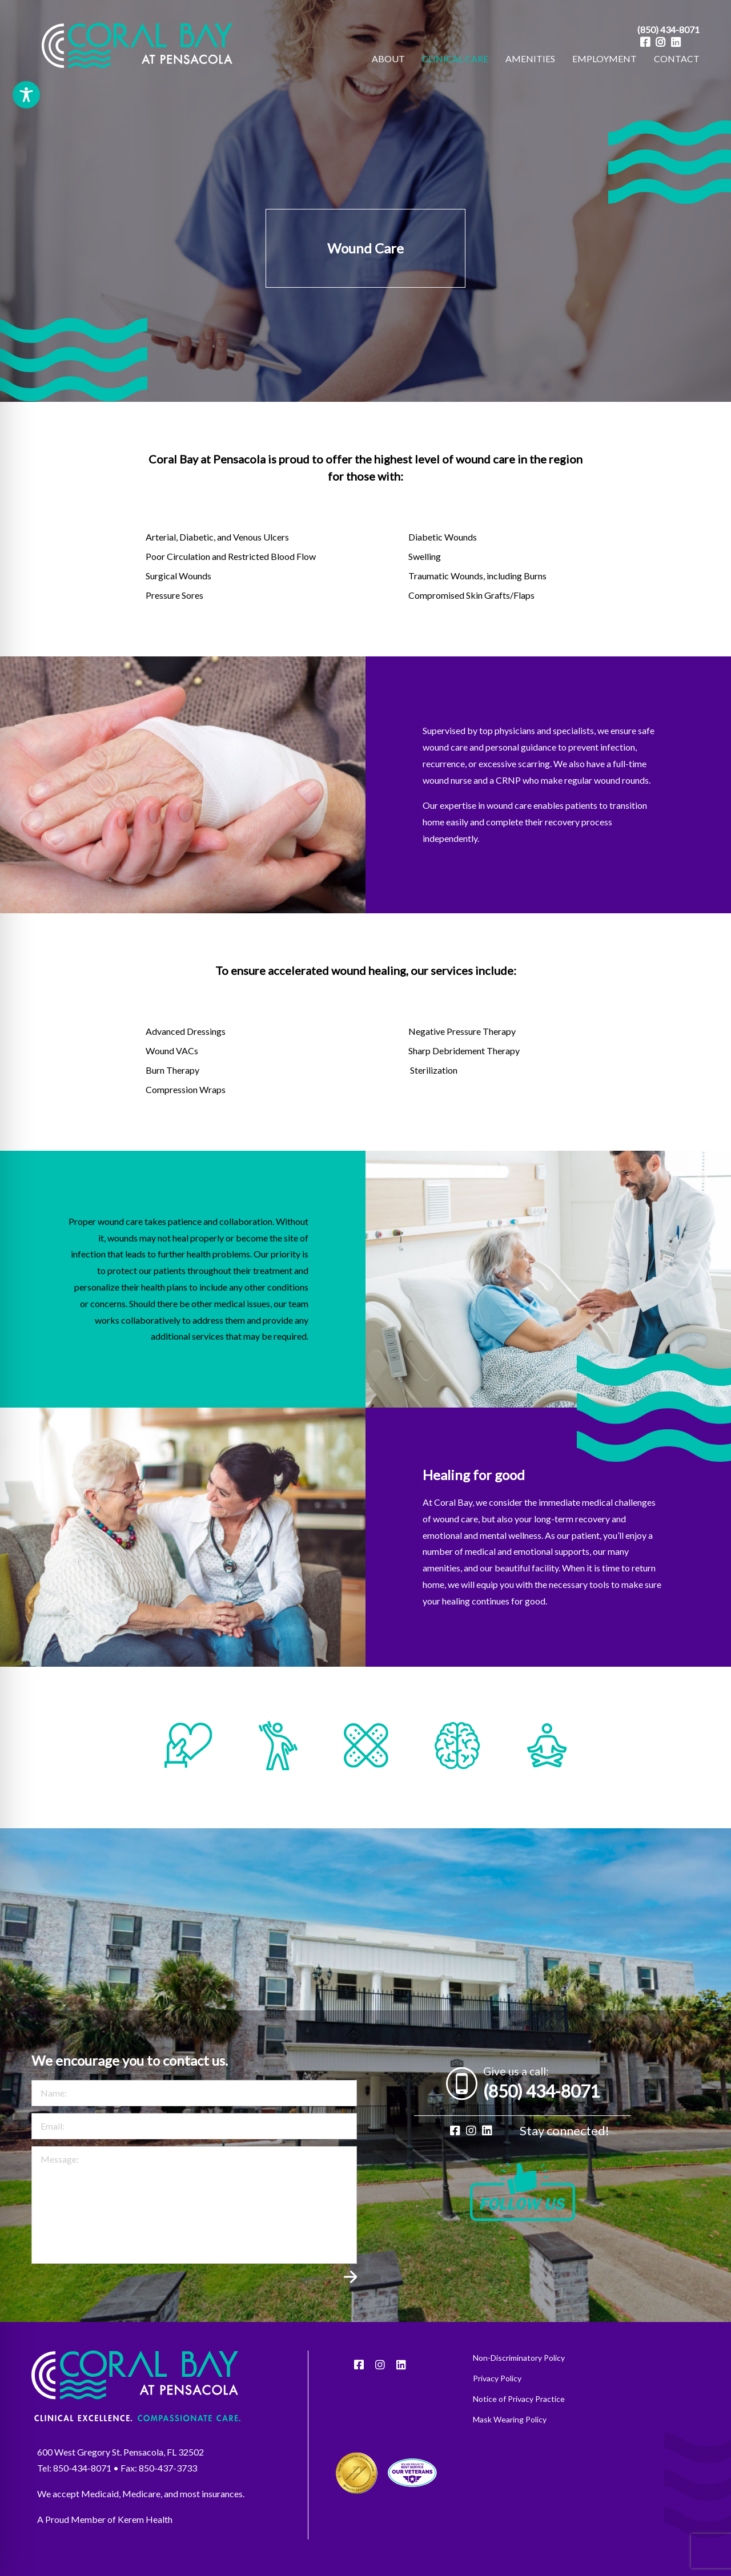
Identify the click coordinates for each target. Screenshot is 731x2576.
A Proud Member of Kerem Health (104, 2536)
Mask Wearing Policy (510, 2437)
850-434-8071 (82, 2485)
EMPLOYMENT (604, 58)
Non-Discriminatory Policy (519, 2376)
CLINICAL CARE (455, 58)
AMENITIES (530, 58)
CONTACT (677, 58)
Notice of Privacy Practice (519, 2417)
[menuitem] (388, 58)
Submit (350, 2299)
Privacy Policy (497, 2396)
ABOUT (388, 58)
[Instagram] (660, 42)
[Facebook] (645, 42)
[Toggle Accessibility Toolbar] (26, 95)
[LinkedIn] (676, 42)
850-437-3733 (168, 2485)
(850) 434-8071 (668, 29)
